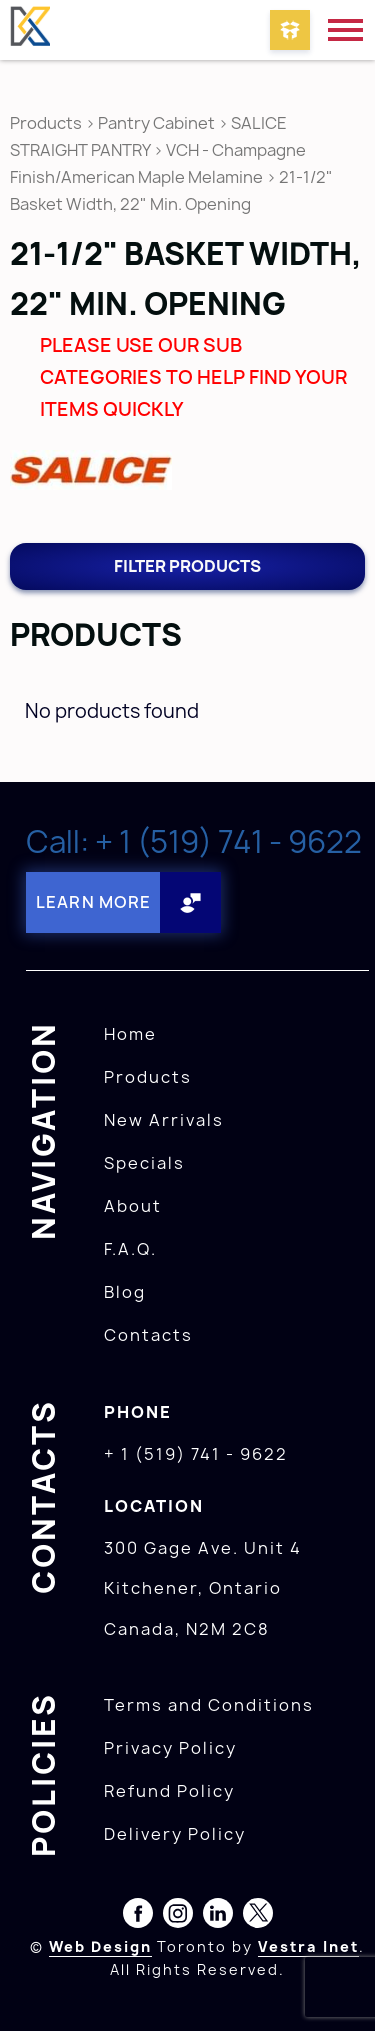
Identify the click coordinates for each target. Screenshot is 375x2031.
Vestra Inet (308, 1946)
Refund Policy (169, 1791)
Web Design (100, 1946)
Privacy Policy (170, 1748)
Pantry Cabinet (156, 123)
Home (130, 1034)
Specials (144, 1163)
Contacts (148, 1335)
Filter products (187, 566)
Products (46, 123)
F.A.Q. (130, 1249)
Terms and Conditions (209, 1705)
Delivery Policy (175, 1834)
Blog (125, 1292)
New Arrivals (164, 1120)
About (133, 1206)
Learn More (93, 902)
